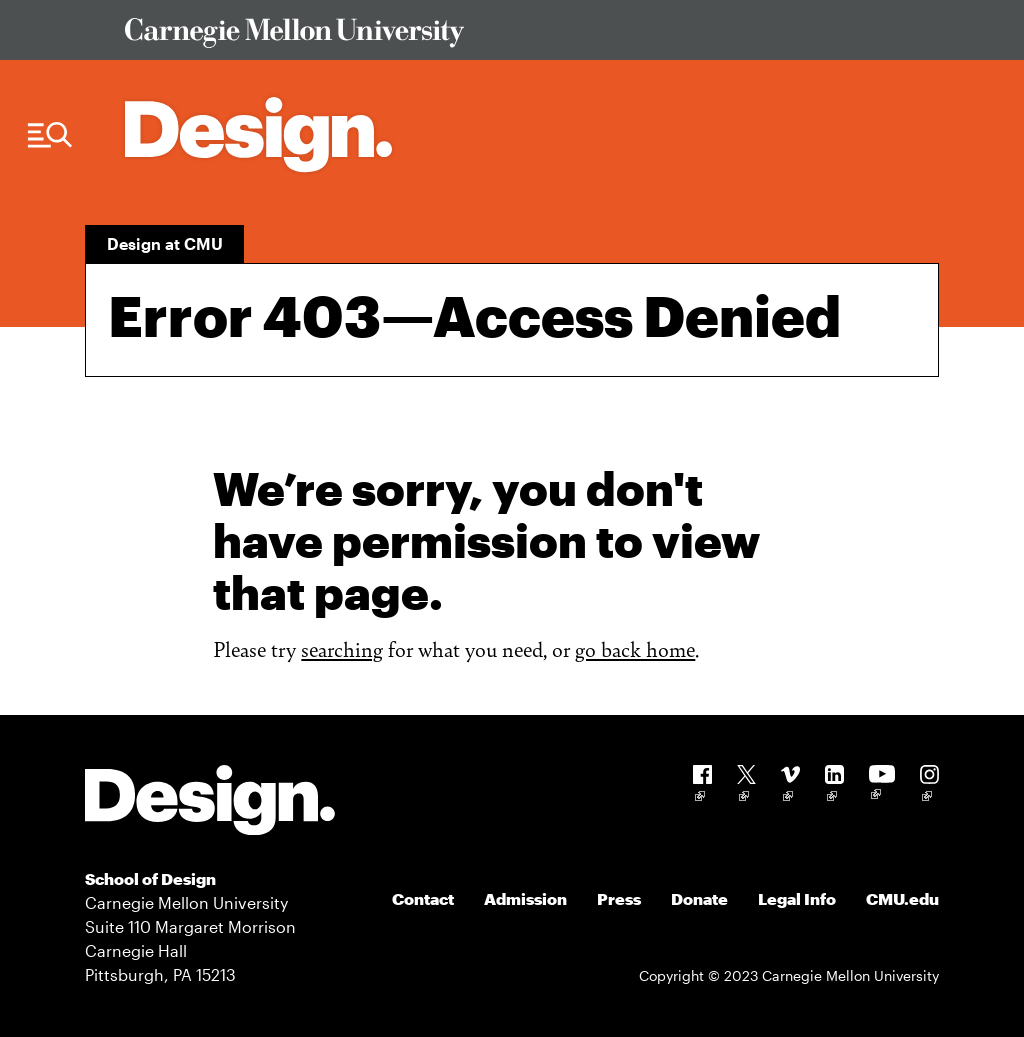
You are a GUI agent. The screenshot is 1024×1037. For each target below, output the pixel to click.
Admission (525, 898)
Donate (699, 898)
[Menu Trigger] (50, 135)
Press (619, 898)
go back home (635, 648)
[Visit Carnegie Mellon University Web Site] (521, 36)
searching (342, 648)
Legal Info (797, 898)
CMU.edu (902, 898)
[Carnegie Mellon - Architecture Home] (258, 134)
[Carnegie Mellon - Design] (210, 803)
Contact (423, 898)
